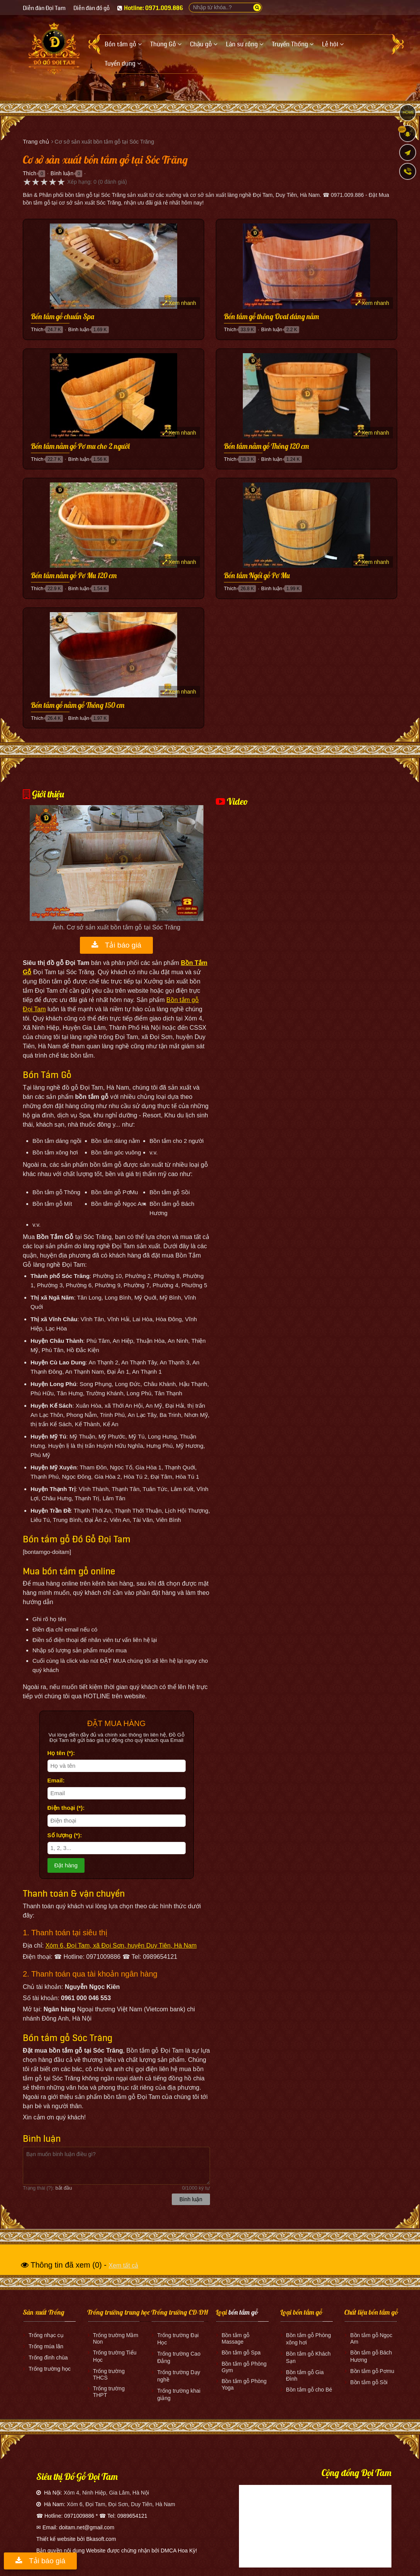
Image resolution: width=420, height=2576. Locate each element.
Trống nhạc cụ (46, 2335)
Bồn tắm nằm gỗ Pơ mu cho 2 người (80, 446)
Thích (29, 173)
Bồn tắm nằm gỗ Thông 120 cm (266, 446)
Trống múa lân (46, 2346)
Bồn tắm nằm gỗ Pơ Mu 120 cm (74, 576)
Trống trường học (50, 2369)
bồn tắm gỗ (243, 2312)
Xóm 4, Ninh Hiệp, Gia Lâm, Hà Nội (106, 2493)
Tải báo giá (116, 945)
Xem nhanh (179, 303)
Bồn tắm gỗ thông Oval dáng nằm (271, 317)
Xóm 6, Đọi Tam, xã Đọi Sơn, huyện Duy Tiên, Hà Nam (121, 1945)
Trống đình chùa (48, 2357)
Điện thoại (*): (66, 1807)
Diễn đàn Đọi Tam (44, 8)
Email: (56, 1780)
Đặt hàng (66, 1865)
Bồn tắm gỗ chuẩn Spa (62, 317)
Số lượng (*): (64, 1835)
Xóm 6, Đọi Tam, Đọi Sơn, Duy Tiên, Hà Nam (121, 2504)
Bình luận (62, 173)
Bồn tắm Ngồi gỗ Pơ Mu (257, 576)
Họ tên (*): (61, 1753)
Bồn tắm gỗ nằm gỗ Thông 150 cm (77, 705)
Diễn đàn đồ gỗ (91, 8)
